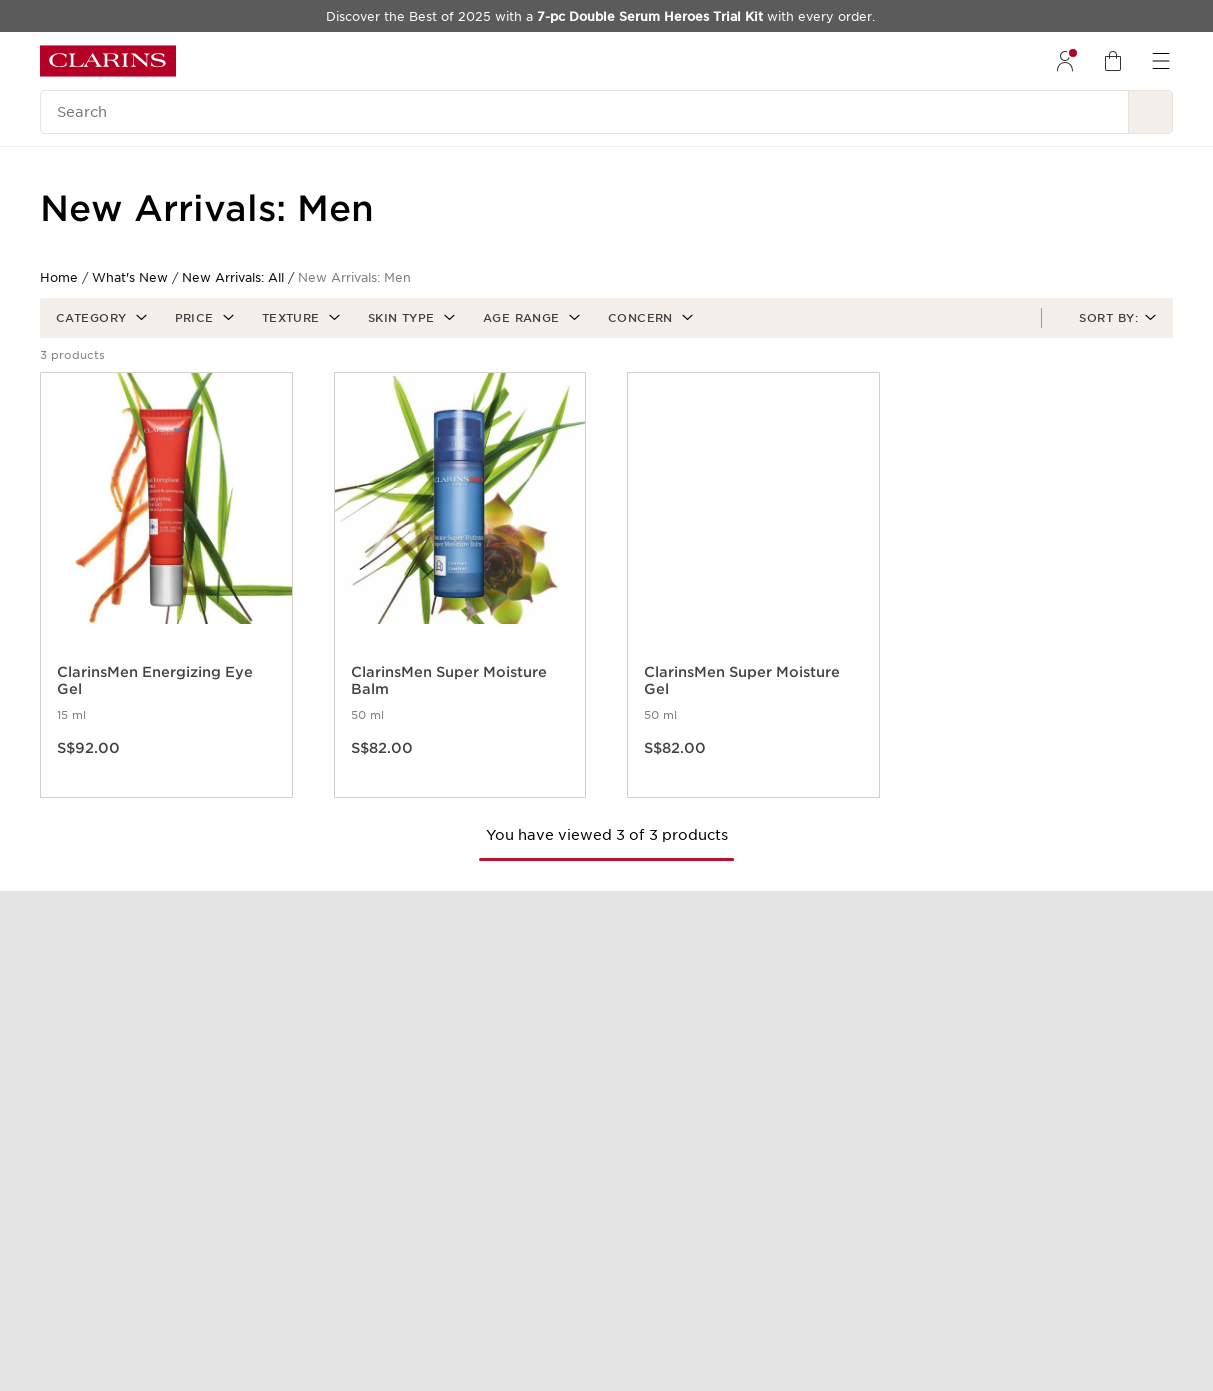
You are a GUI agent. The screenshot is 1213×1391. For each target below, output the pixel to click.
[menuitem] (1065, 61)
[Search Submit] (1151, 112)
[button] (99, 318)
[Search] (584, 112)
